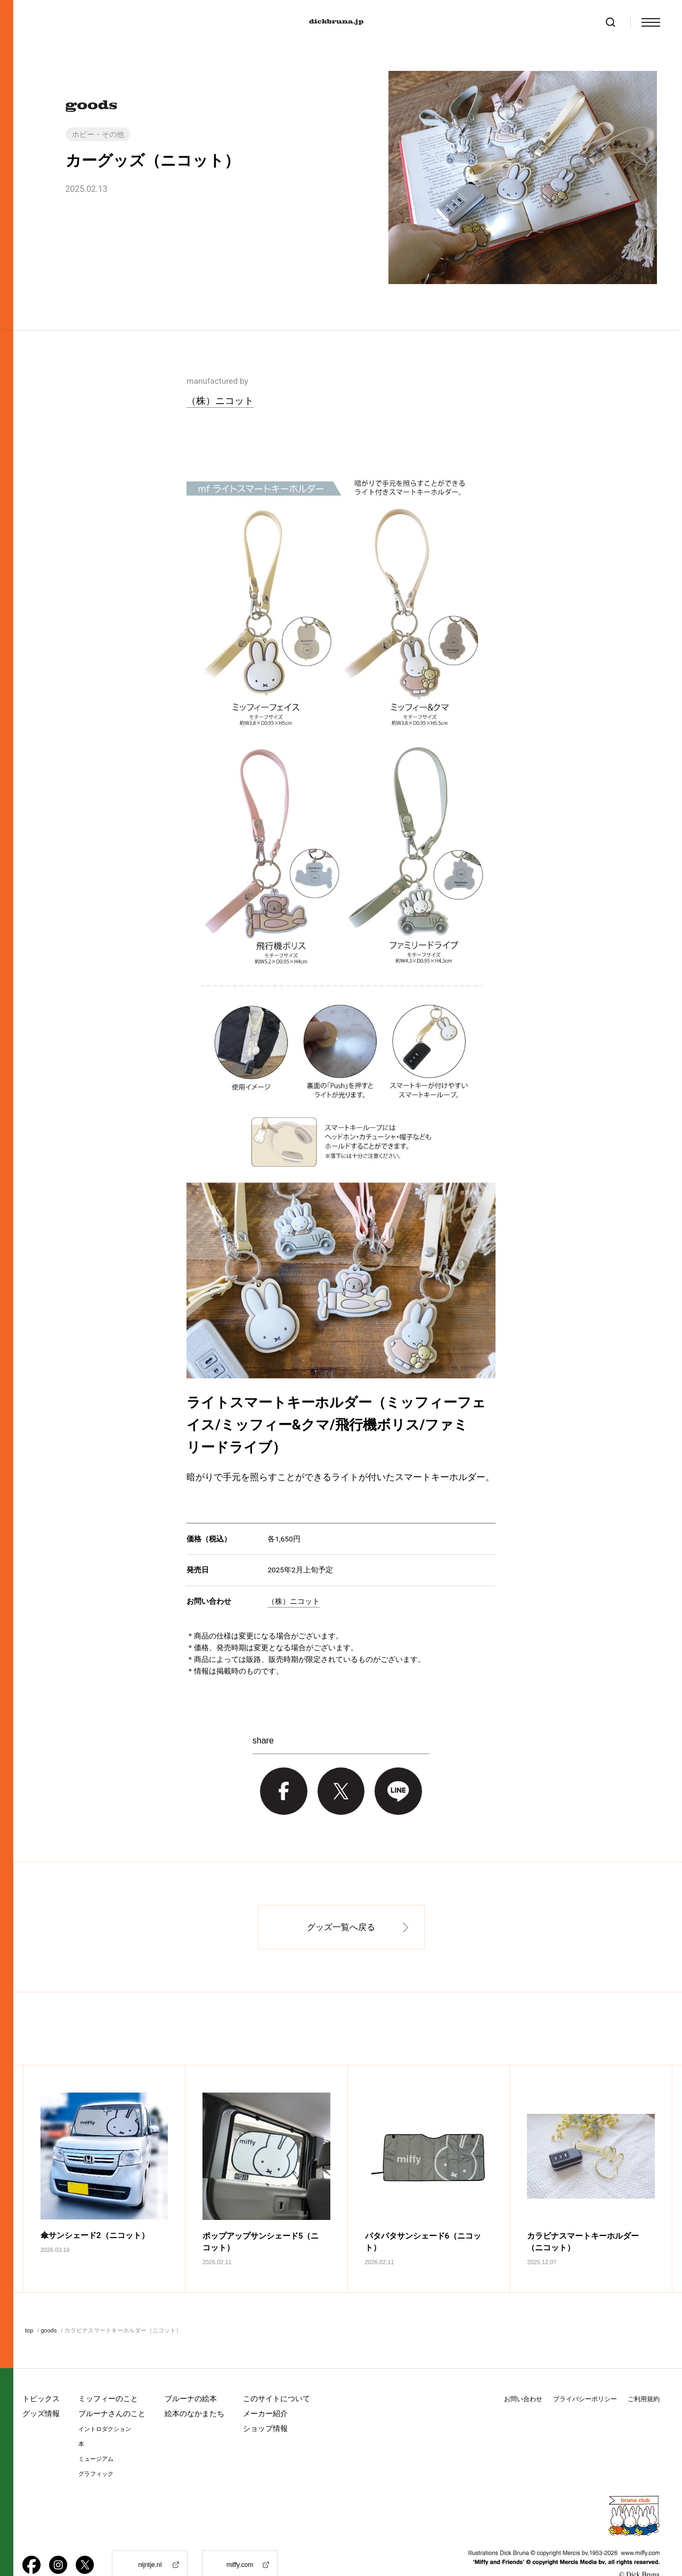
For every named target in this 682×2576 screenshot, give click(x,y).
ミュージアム (95, 2432)
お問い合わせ (523, 2372)
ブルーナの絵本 (191, 2372)
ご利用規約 (644, 2372)
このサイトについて (276, 2372)
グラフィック (95, 2447)
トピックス (41, 2372)
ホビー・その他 (98, 134)
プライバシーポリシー (585, 2372)
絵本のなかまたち (194, 2387)
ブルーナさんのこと (111, 2387)
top (29, 2303)
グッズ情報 (41, 2387)
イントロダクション (104, 2402)
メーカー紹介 (265, 2387)
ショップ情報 (265, 2401)
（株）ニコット (220, 400)
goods (48, 2303)
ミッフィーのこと (108, 2372)
